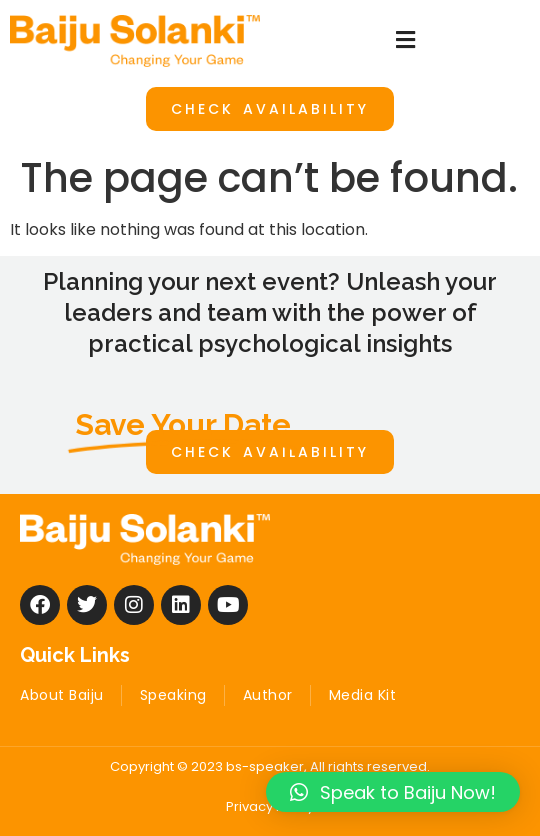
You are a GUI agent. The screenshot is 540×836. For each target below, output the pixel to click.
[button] (405, 41)
